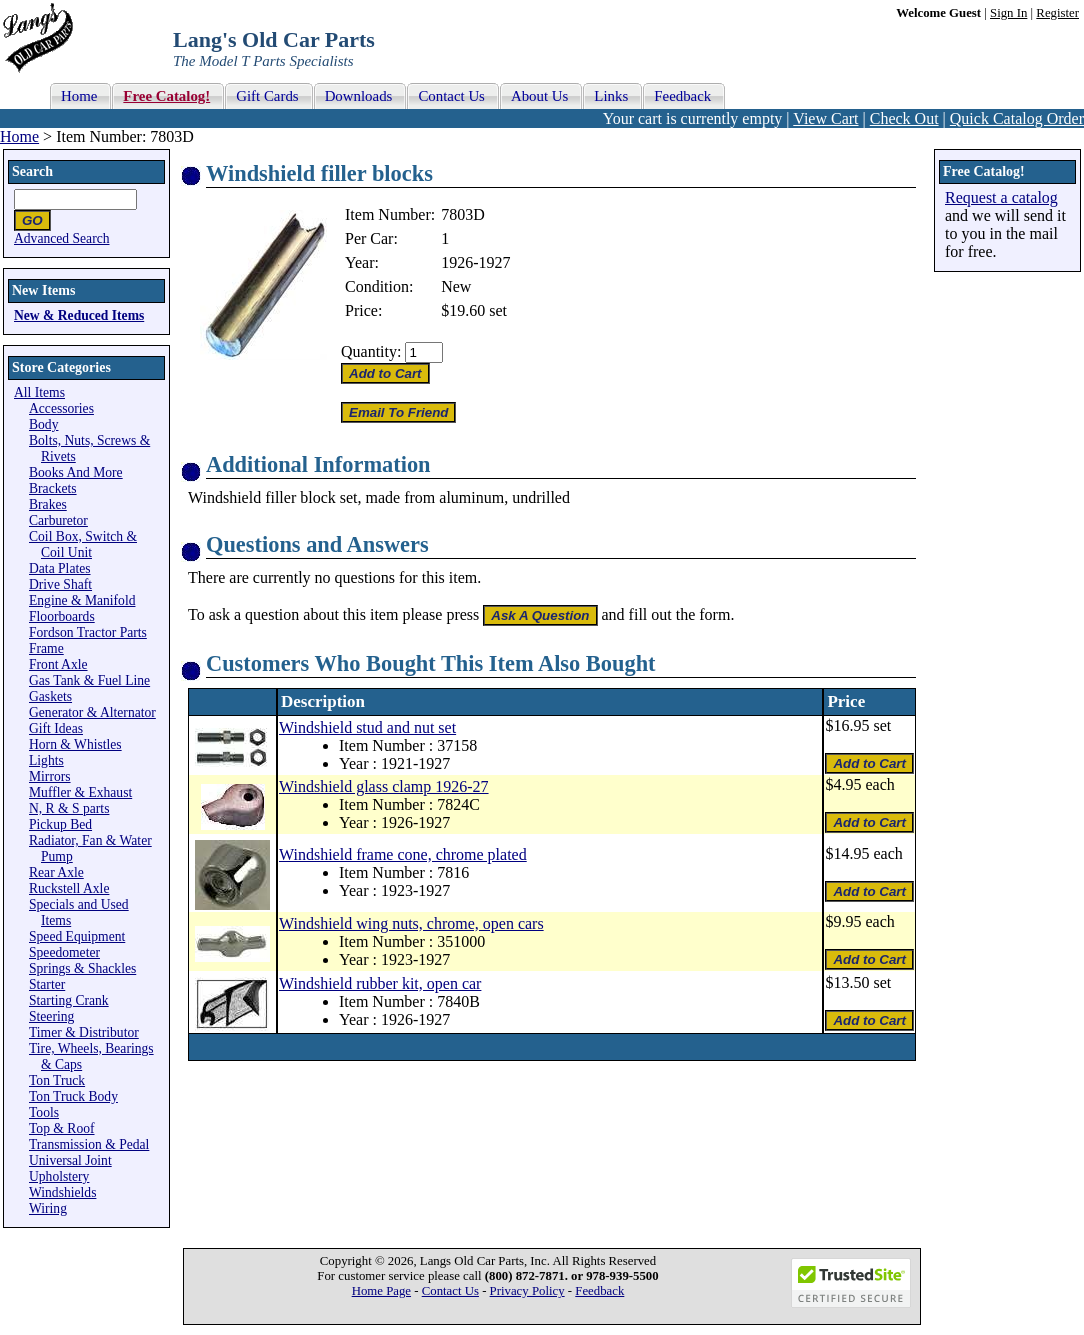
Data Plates (60, 568)
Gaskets (50, 696)
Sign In (1008, 13)
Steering (51, 1016)
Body (43, 424)
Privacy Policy (527, 1291)
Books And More (76, 472)
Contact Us (450, 1291)
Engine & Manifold (82, 600)
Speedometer (64, 952)
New (456, 286)
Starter (47, 984)
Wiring (48, 1208)
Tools (44, 1112)
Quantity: (371, 351)
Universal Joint (70, 1160)
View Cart (825, 118)
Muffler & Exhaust (80, 792)
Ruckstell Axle (69, 888)
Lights (46, 760)
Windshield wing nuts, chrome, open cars (411, 923)
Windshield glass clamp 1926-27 (384, 786)
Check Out (904, 118)
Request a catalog (1001, 197)
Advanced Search (62, 238)
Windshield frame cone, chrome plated (403, 854)
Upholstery (59, 1176)
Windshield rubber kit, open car (380, 983)
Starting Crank (69, 1000)
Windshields (62, 1192)
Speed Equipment (77, 936)
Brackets (53, 488)
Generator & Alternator (92, 712)
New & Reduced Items (79, 315)
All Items (39, 392)
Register (1057, 13)
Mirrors (50, 776)
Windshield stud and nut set (367, 727)
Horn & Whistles (75, 744)
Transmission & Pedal (89, 1144)
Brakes (48, 504)
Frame (46, 648)
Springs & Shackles (82, 968)
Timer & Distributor (84, 1032)
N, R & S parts (69, 808)
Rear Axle (56, 872)
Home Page (381, 1291)
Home (19, 136)
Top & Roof (62, 1128)
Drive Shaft (60, 584)
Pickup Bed (60, 824)
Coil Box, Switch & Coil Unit (83, 544)
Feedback (599, 1291)
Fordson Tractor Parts (88, 632)
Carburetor (58, 520)
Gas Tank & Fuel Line (89, 680)
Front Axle (58, 664)
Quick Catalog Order (1017, 118)
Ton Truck (57, 1080)
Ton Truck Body (73, 1096)
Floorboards (62, 616)
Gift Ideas (56, 728)
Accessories (61, 408)
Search (32, 171)
